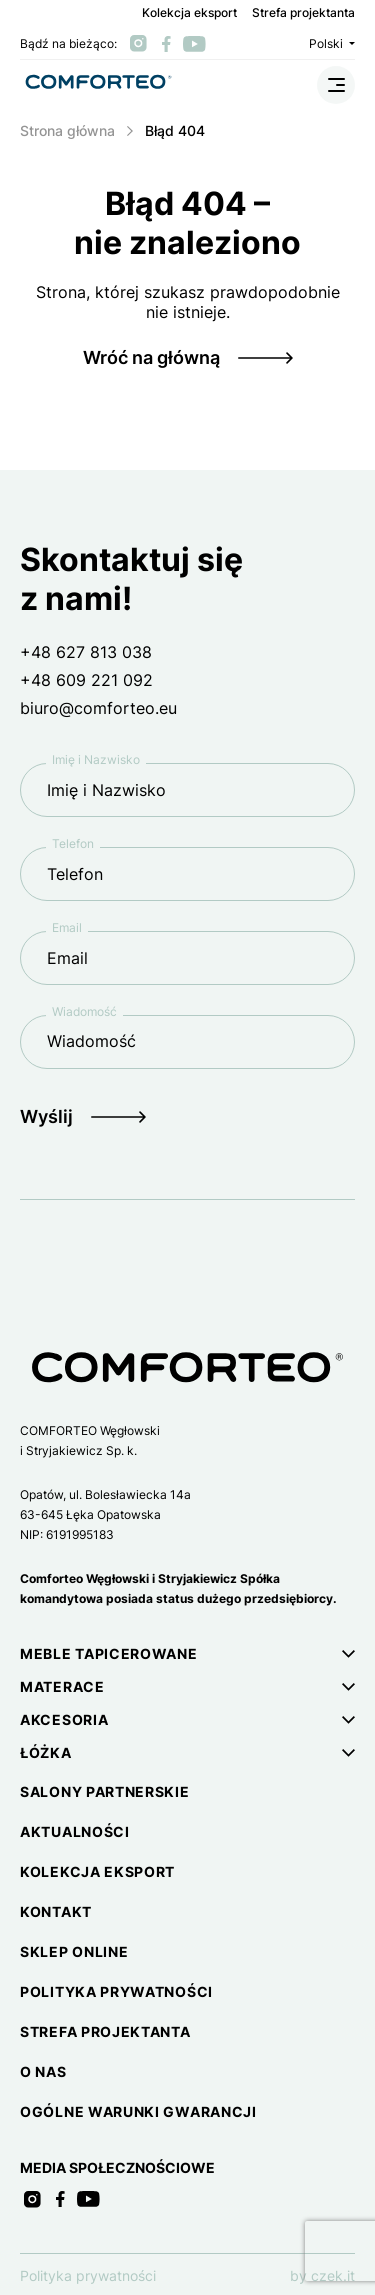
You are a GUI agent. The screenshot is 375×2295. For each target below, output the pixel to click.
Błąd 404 (175, 130)
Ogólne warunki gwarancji (138, 2111)
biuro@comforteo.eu (98, 708)
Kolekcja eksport (189, 13)
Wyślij (46, 1116)
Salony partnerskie (105, 1791)
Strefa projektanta (303, 13)
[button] (187, 1653)
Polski (332, 43)
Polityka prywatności (116, 1991)
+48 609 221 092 (86, 680)
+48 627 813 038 (86, 652)
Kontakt (56, 1911)
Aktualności (75, 1831)
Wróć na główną (151, 357)
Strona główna (67, 130)
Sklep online (74, 1951)
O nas (43, 2071)
